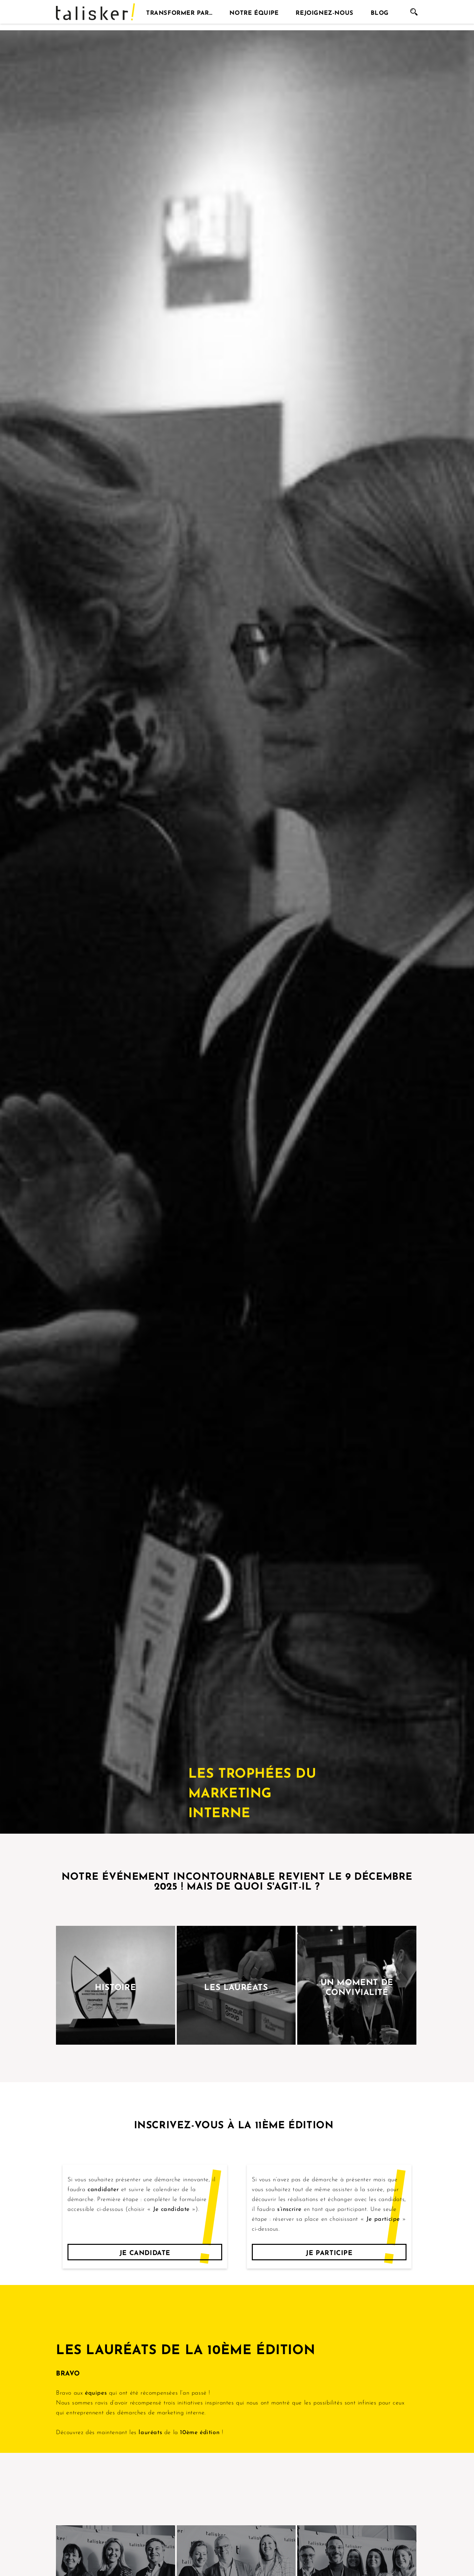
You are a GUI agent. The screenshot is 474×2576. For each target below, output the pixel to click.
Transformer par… (179, 12)
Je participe (329, 2252)
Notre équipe (253, 12)
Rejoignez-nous (324, 12)
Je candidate (144, 2252)
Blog (380, 12)
